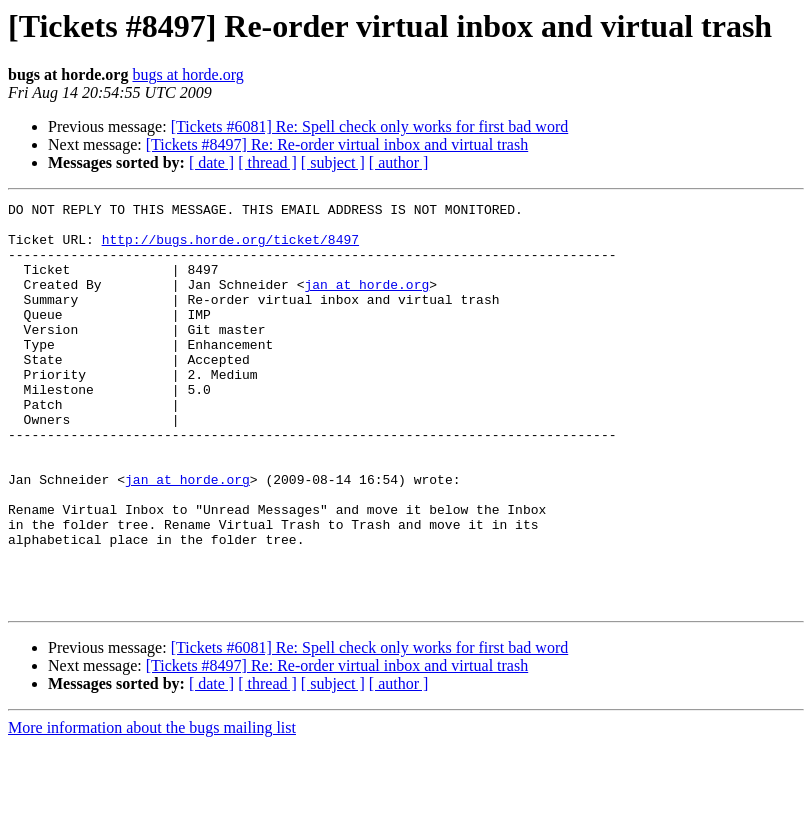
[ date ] (211, 162)
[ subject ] (333, 162)
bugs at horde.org (187, 74)
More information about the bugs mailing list (152, 808)
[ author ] (399, 162)
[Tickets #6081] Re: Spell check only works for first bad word (370, 126)
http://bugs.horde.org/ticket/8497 (230, 248)
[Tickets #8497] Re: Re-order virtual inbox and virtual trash (337, 144)
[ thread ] (267, 162)
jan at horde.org (366, 302)
